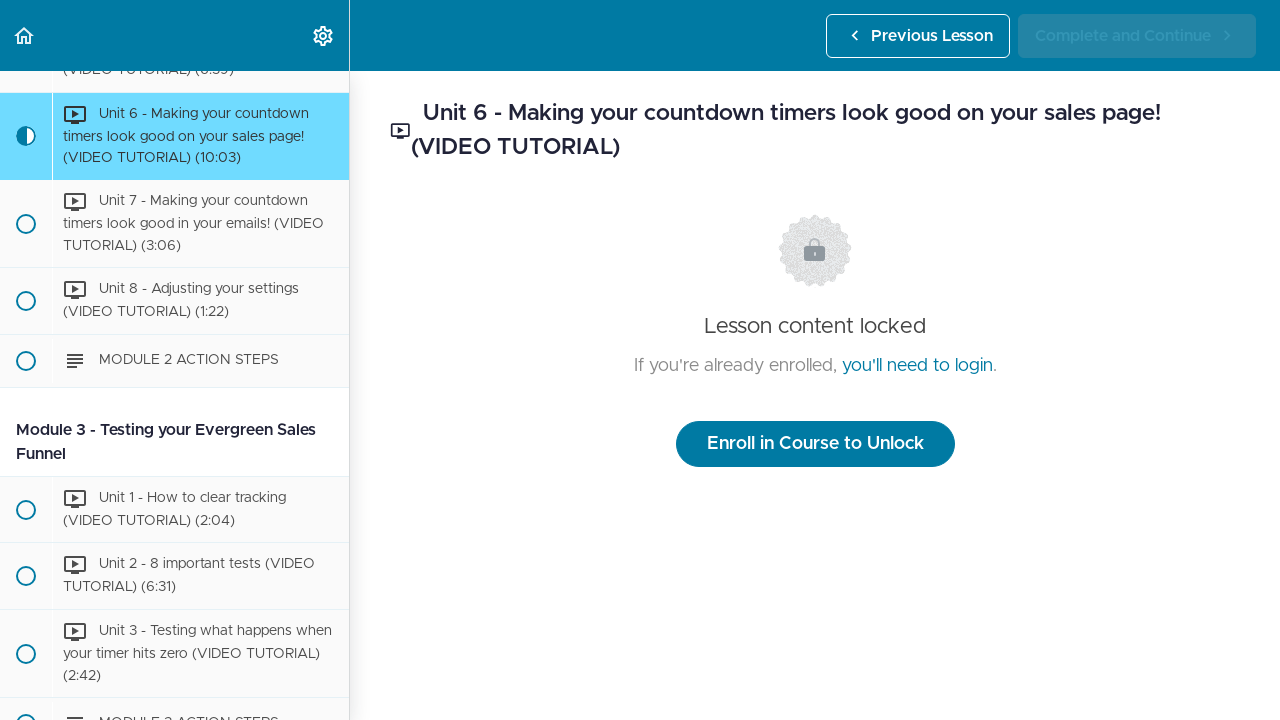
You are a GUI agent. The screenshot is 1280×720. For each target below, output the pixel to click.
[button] (25, 35)
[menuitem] (324, 35)
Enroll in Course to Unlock (815, 444)
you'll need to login (917, 366)
